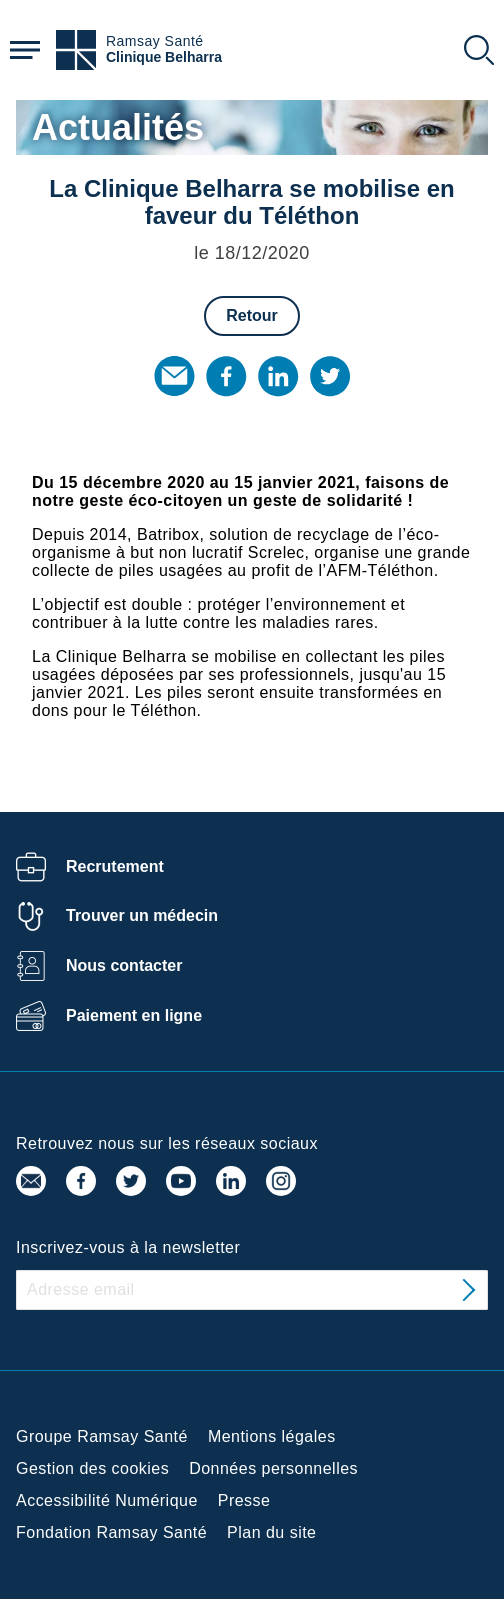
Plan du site (271, 1532)
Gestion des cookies (92, 1468)
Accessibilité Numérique (107, 1500)
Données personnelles (273, 1468)
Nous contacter (124, 965)
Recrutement (115, 866)
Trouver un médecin (142, 915)
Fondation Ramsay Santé (111, 1532)
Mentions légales (272, 1436)
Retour (252, 315)
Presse (244, 1500)
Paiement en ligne (134, 1015)
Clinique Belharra (164, 57)
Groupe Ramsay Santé (102, 1436)
